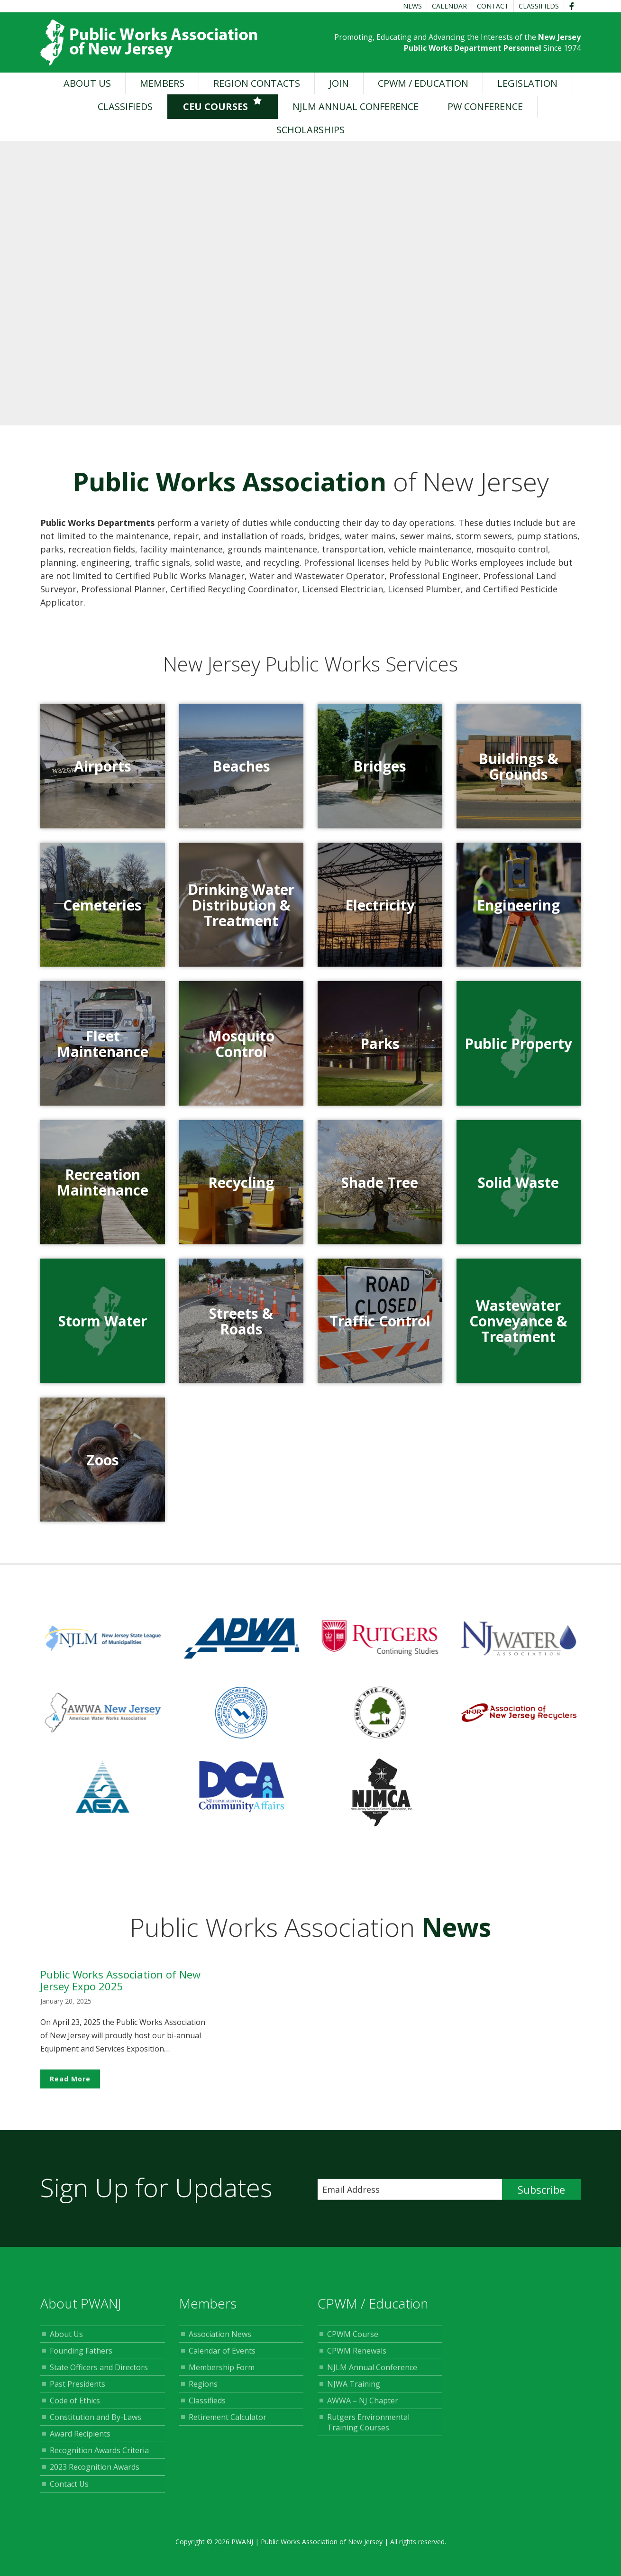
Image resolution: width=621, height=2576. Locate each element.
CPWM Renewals (356, 2358)
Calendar (449, 5)
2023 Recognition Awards (94, 2474)
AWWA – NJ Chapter (362, 2407)
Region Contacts (256, 83)
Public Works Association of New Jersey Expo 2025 (120, 1987)
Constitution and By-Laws (95, 2424)
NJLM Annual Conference (355, 106)
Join (339, 83)
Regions (203, 2391)
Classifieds (539, 5)
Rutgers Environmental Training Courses (368, 2429)
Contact (493, 5)
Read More (70, 2085)
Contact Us (69, 2491)
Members (162, 83)
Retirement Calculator (227, 2424)
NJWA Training (353, 2391)
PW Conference (485, 106)
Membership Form (222, 2374)
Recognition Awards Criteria (99, 2457)
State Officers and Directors (99, 2374)
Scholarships (310, 129)
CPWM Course (352, 2341)
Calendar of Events (222, 2358)
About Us (87, 83)
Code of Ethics (75, 2407)
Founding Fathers (81, 2358)
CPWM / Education (423, 83)
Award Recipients (80, 2441)
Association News (220, 2341)
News (412, 5)
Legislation (527, 83)
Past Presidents (77, 2391)
